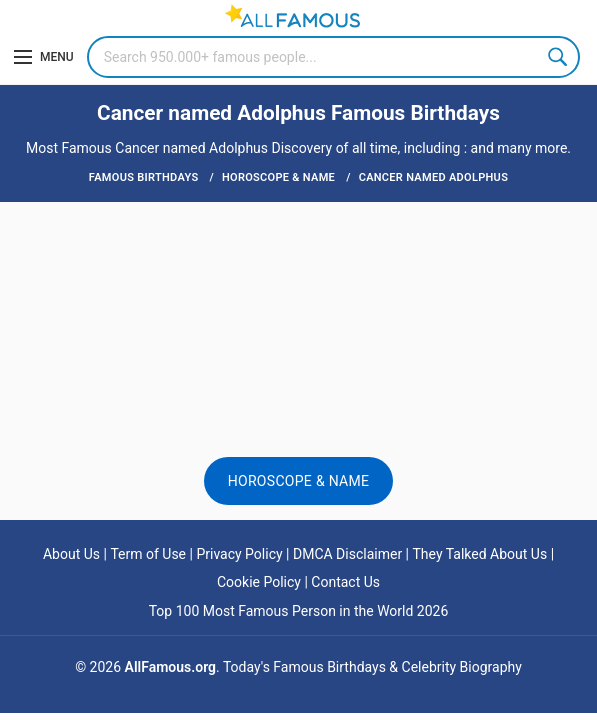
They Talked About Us (480, 554)
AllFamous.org (170, 667)
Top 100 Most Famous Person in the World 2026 (299, 611)
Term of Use (148, 554)
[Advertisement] (298, 267)
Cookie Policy (259, 582)
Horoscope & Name (299, 481)
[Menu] (44, 57)
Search (559, 57)
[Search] (333, 57)
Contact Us (345, 582)
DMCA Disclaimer (347, 554)
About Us (71, 554)
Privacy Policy (239, 554)
